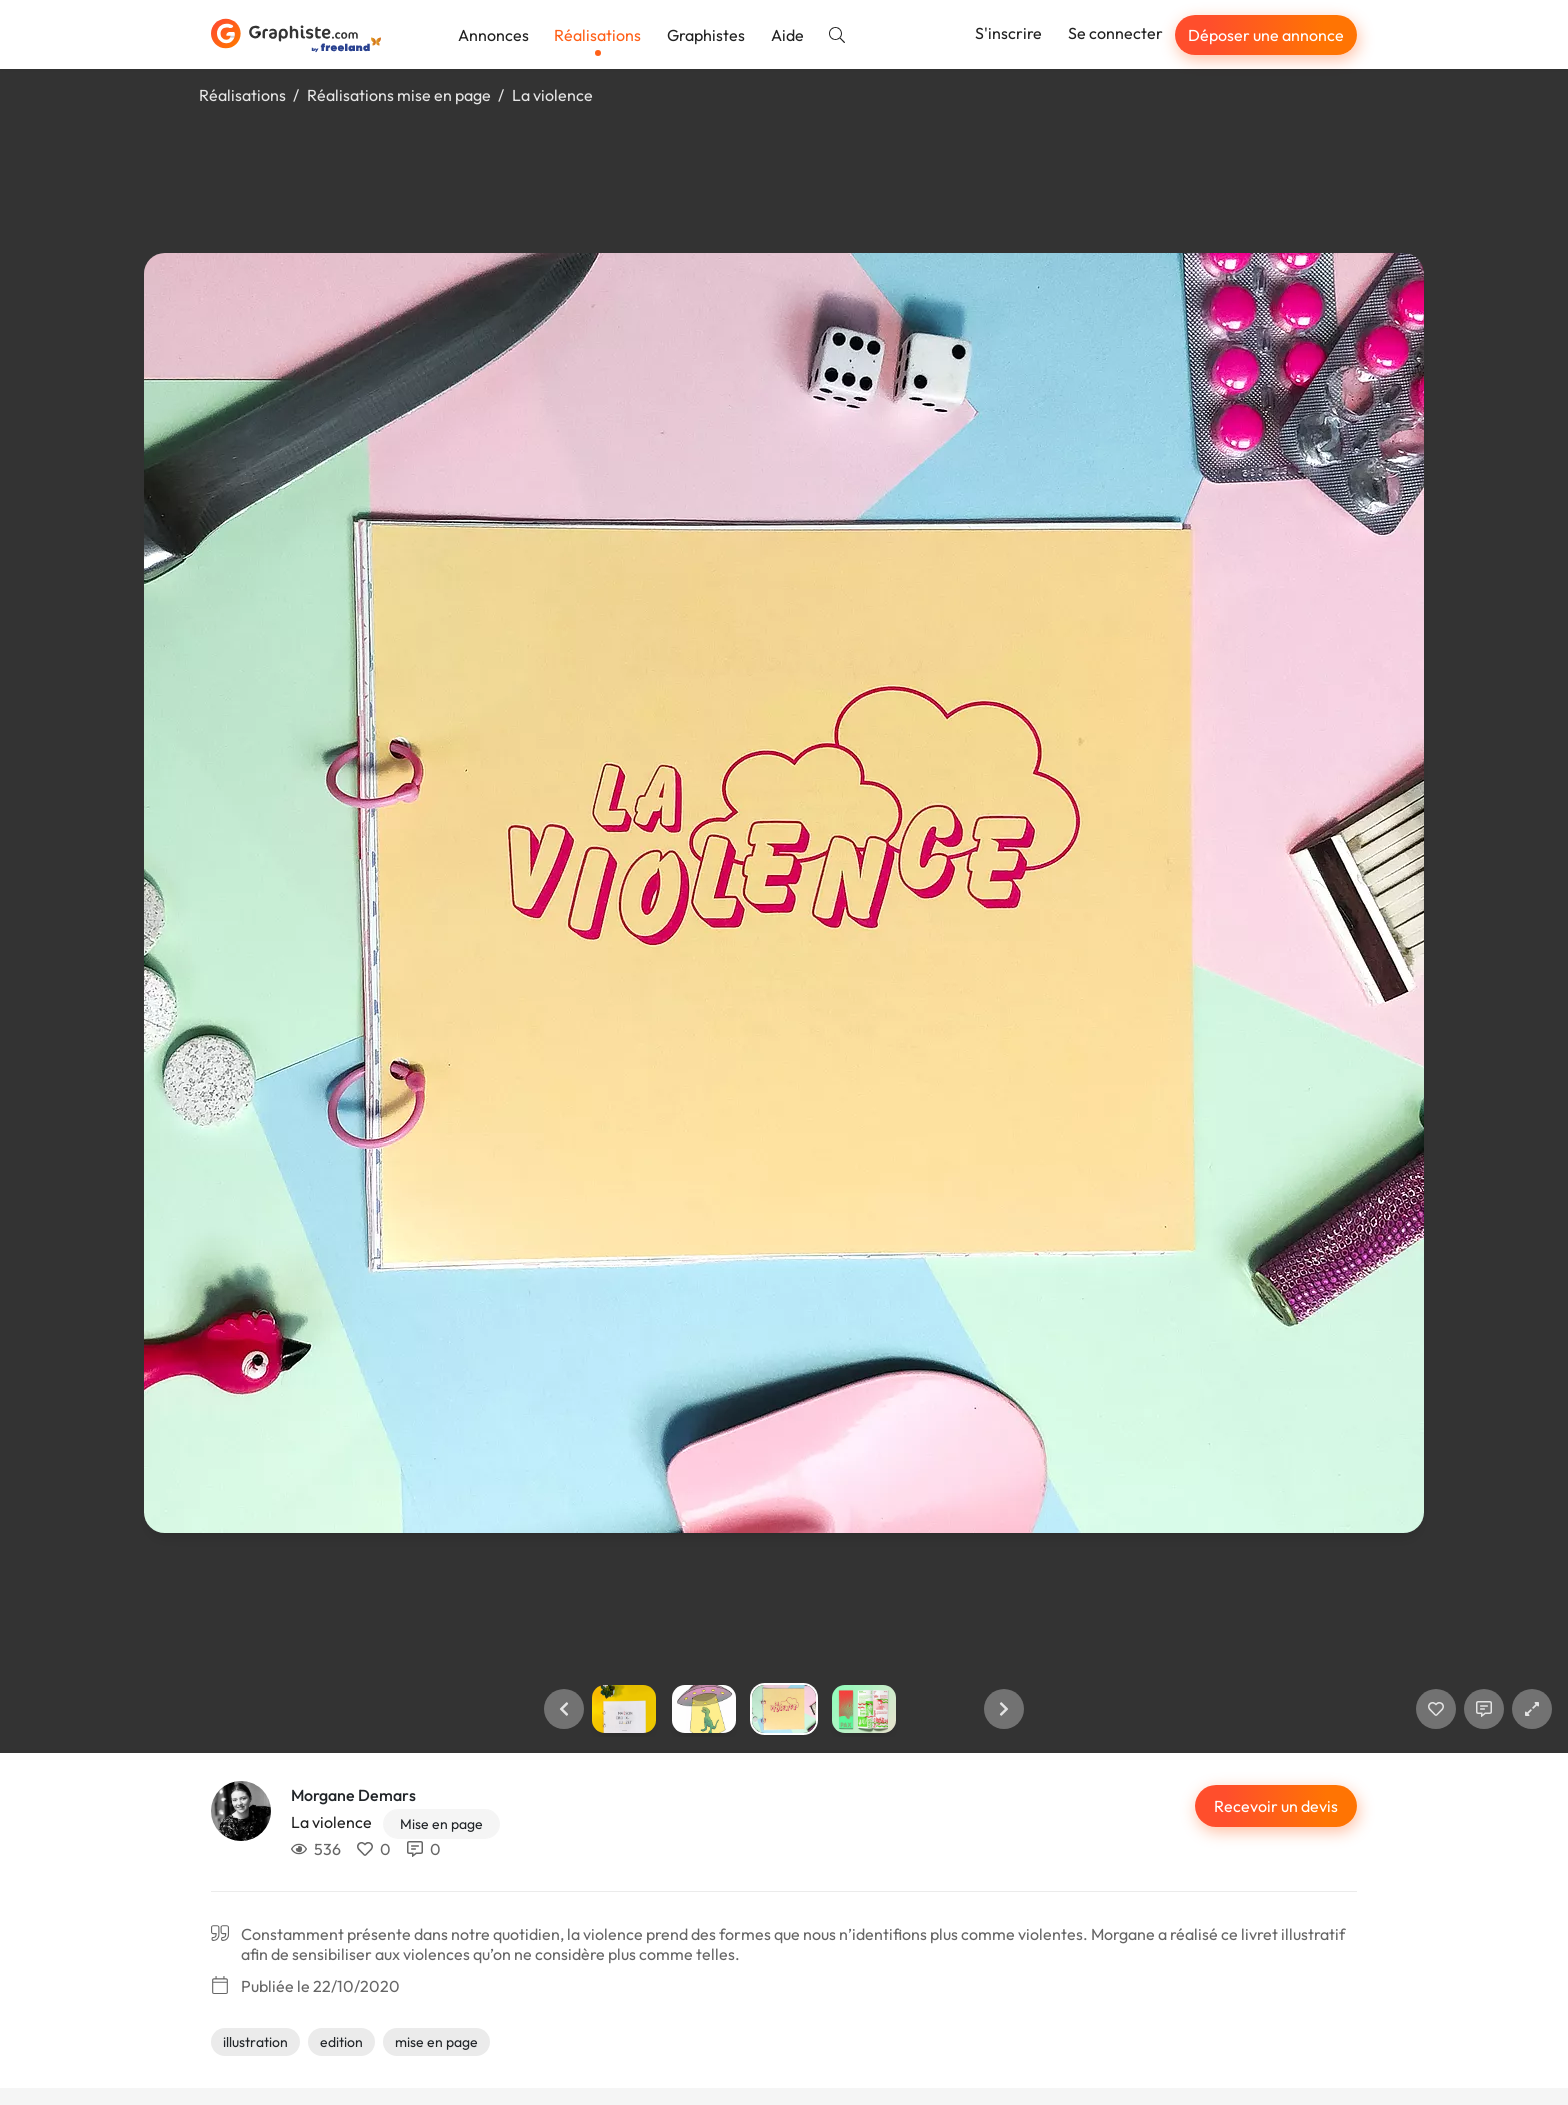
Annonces (493, 35)
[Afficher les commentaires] (1484, 1709)
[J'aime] (1436, 1709)
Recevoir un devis (1276, 1806)
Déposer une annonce (1266, 35)
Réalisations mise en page (399, 95)
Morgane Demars (353, 1795)
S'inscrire (1008, 33)
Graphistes (706, 35)
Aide (787, 35)
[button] (564, 1709)
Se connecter (1115, 33)
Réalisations (597, 35)
